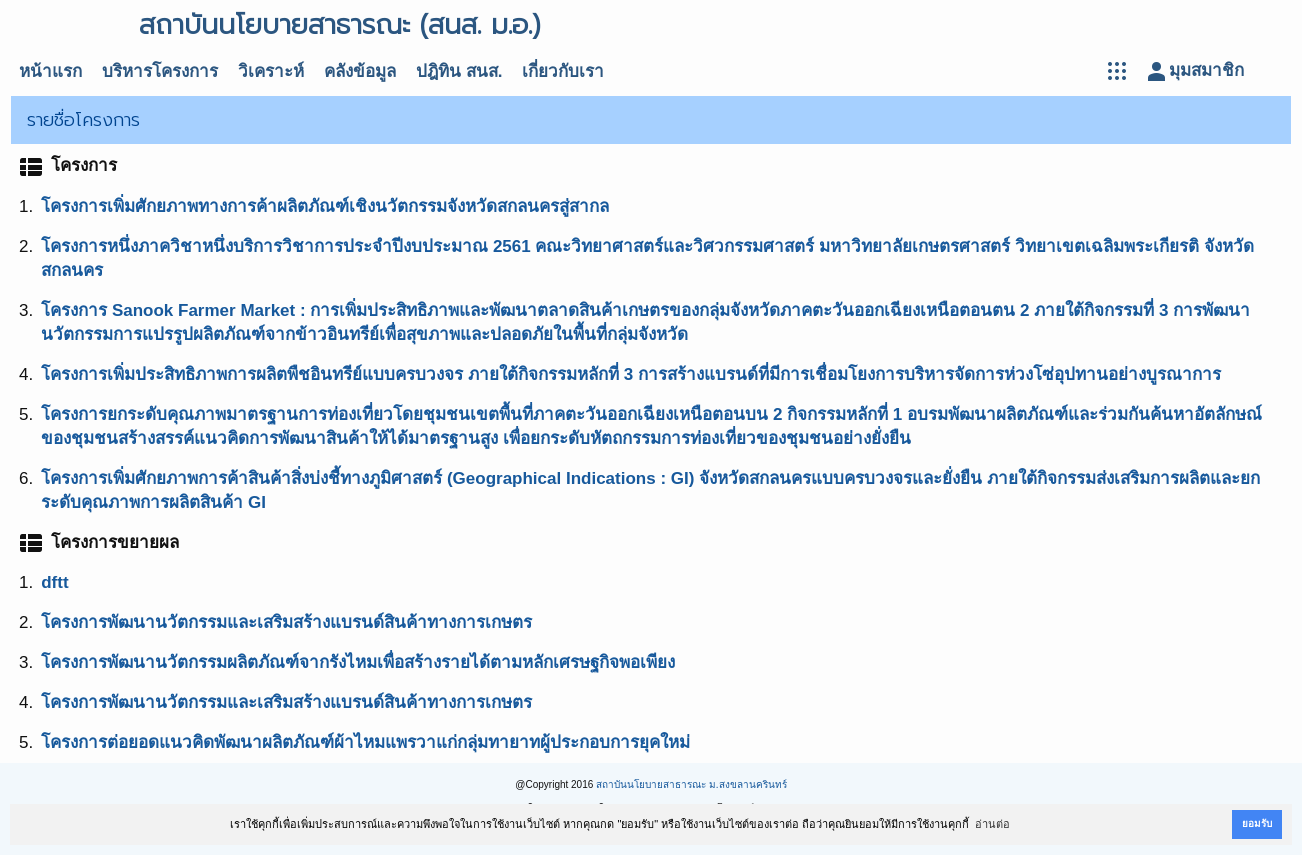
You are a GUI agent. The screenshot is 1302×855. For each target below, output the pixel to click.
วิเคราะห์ (271, 71)
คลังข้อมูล (360, 71)
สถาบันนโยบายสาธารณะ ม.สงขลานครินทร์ (691, 784)
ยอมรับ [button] (1257, 823)
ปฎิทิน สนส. (459, 71)
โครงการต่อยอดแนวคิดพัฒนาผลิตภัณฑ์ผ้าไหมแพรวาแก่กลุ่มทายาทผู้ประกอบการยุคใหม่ (365, 742)
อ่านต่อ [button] (992, 824)
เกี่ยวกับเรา (563, 71)
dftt (54, 582)
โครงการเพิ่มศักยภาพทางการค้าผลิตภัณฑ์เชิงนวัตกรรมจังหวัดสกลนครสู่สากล (325, 206)
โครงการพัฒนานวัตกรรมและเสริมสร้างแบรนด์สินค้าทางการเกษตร (286, 622)
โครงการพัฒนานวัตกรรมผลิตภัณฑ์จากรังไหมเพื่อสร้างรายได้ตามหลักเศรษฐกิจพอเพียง (358, 662)
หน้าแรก (50, 71)
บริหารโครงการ (160, 71)
